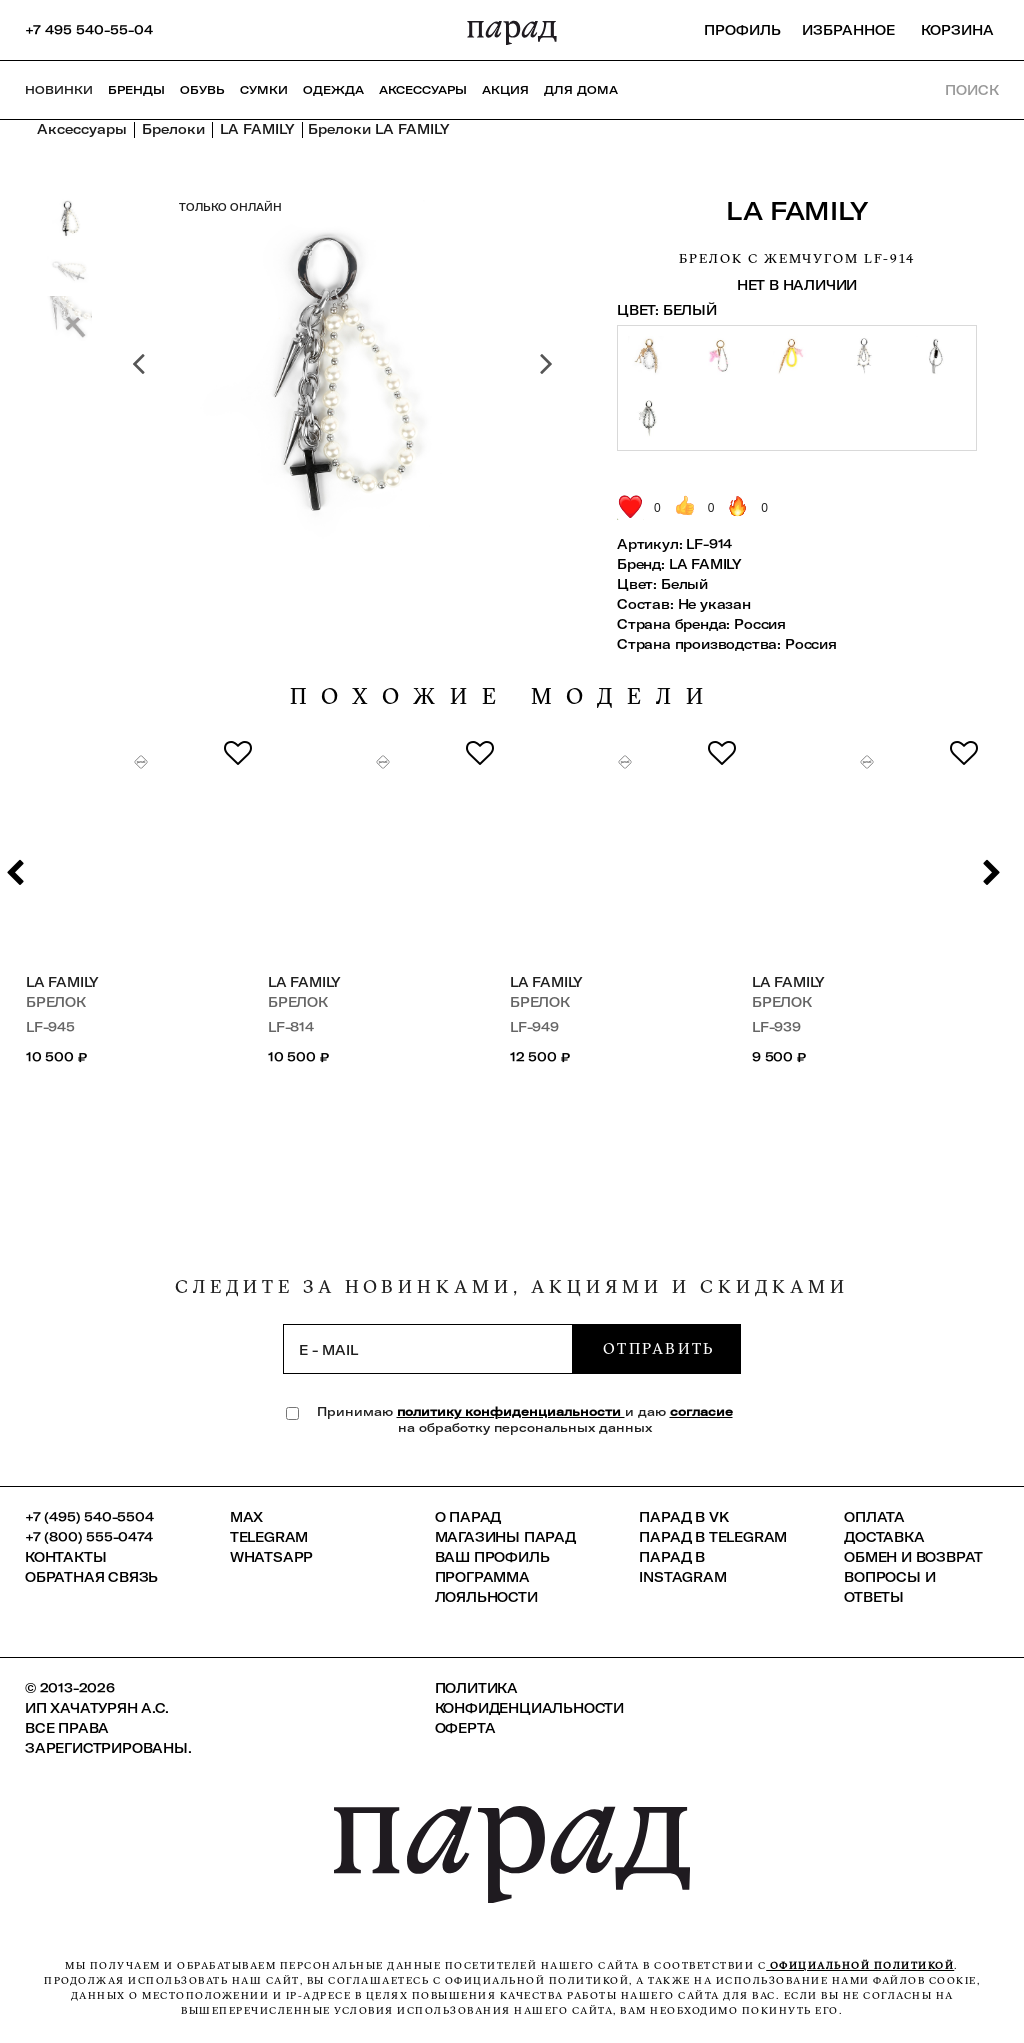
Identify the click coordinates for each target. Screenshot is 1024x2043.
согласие (701, 1411)
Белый (684, 584)
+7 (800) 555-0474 (89, 1537)
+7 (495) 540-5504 (89, 1517)
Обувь (202, 90)
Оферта (465, 1728)
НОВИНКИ (59, 90)
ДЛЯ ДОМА (581, 90)
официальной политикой (860, 1965)
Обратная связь (91, 1577)
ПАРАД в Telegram (713, 1537)
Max (246, 1517)
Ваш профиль (492, 1557)
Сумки (264, 90)
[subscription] (428, 1349)
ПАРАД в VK (683, 1517)
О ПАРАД (468, 1517)
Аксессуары (423, 90)
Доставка (884, 1537)
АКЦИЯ (505, 90)
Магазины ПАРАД (505, 1537)
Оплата (874, 1517)
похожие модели (504, 696)
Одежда (333, 90)
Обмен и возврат (913, 1557)
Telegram (269, 1537)
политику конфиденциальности (511, 1411)
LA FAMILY (797, 210)
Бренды (136, 90)
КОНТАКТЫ (65, 1557)
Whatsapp (271, 1557)
